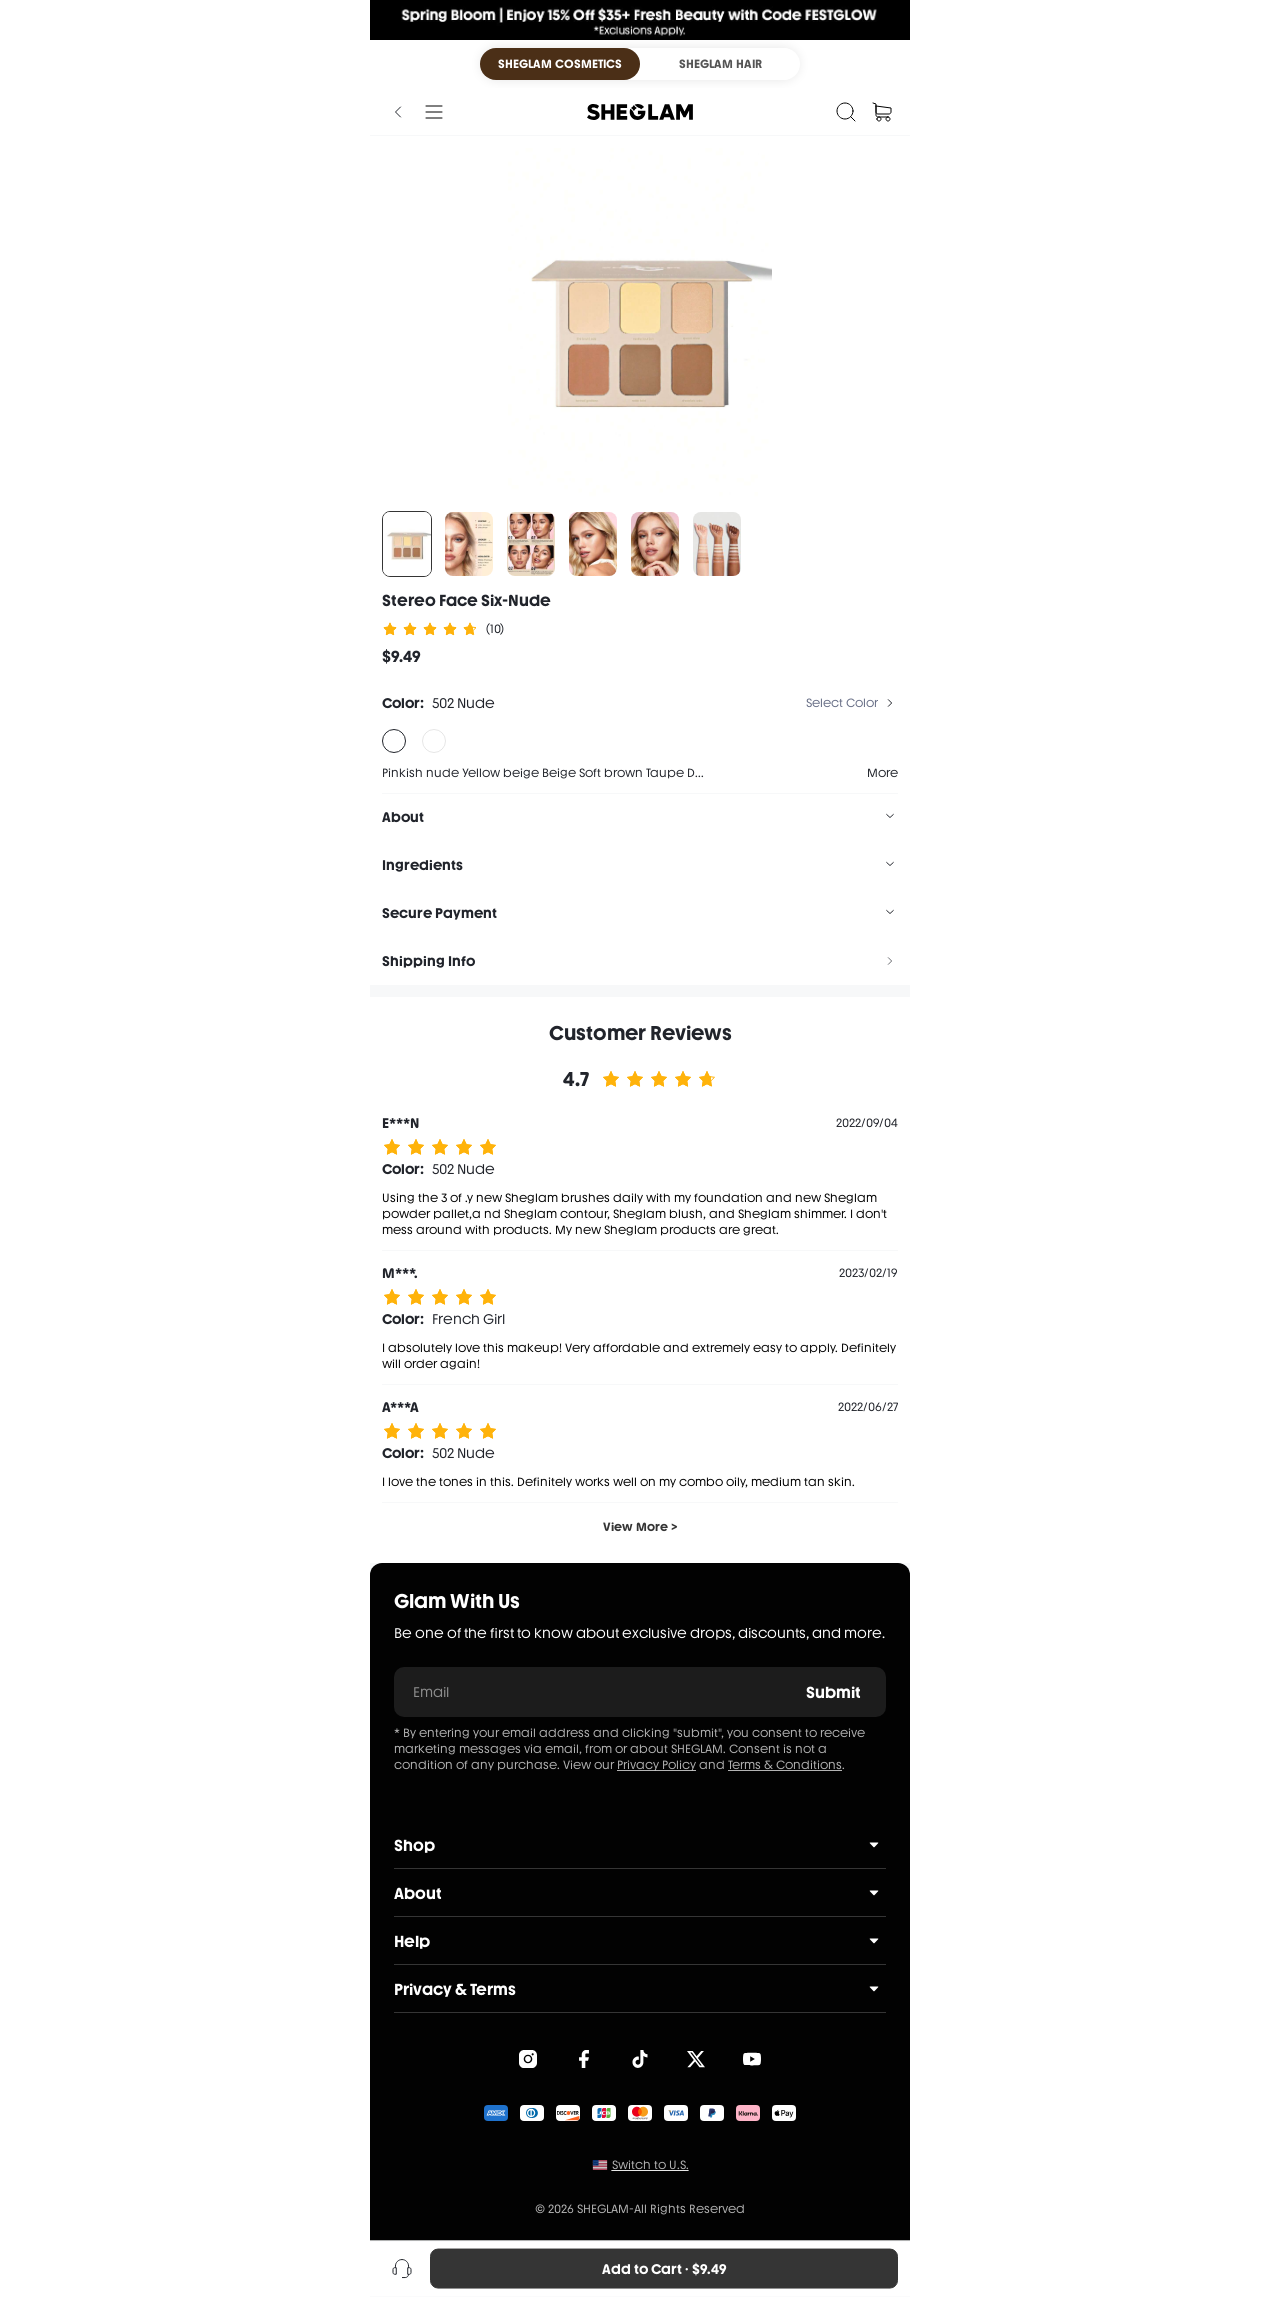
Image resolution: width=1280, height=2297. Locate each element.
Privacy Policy (656, 1765)
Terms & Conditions (785, 1765)
